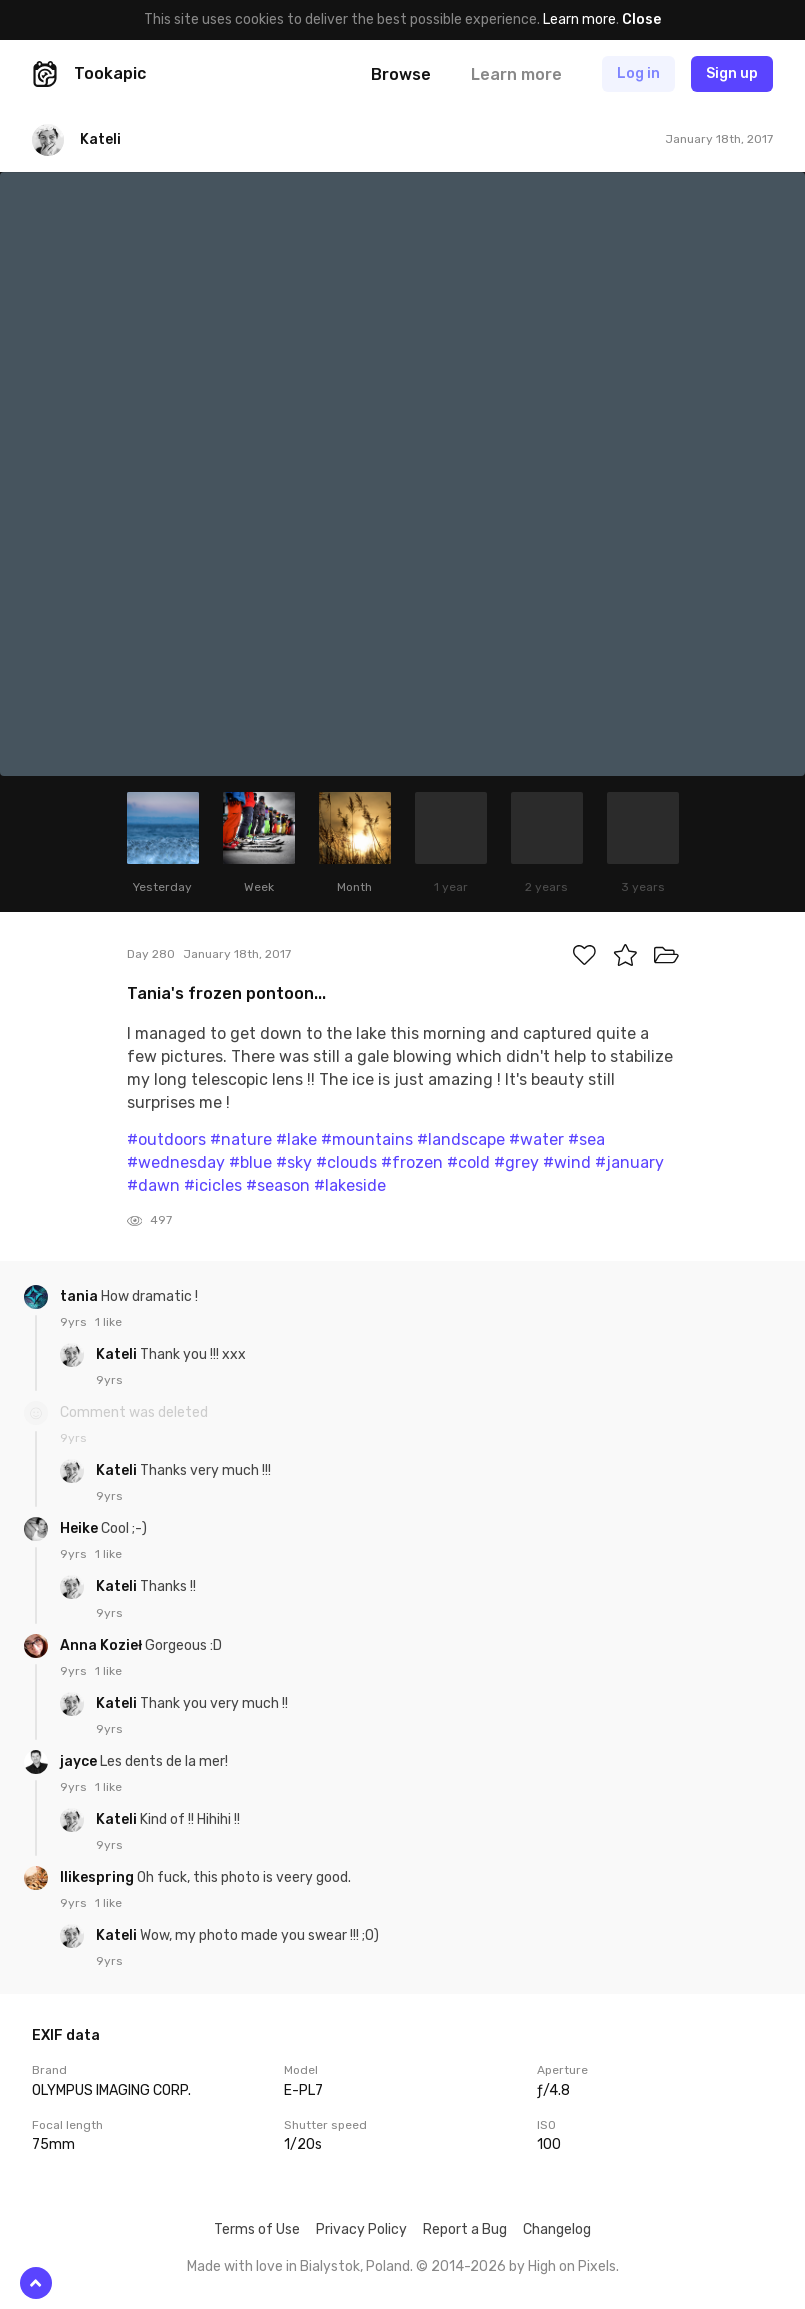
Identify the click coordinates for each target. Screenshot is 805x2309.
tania (80, 1296)
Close (641, 19)
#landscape (461, 1139)
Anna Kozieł (102, 1645)
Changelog (557, 2229)
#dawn (153, 1185)
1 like (108, 1322)
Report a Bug (465, 2229)
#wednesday (176, 1162)
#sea (586, 1139)
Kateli (118, 1354)
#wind (567, 1162)
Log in (638, 73)
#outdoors (166, 1139)
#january (629, 1162)
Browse (401, 74)
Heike (80, 1528)
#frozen (412, 1162)
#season (278, 1185)
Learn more (579, 19)
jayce (80, 1761)
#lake (296, 1139)
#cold (468, 1162)
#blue (250, 1162)
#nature (241, 1139)
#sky (294, 1162)
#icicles (213, 1185)
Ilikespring (98, 1877)
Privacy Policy (361, 2229)
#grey (516, 1162)
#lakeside (350, 1185)
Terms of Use (257, 2229)
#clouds (346, 1162)
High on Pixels (572, 2266)
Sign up (732, 73)
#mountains (367, 1139)
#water (536, 1139)
